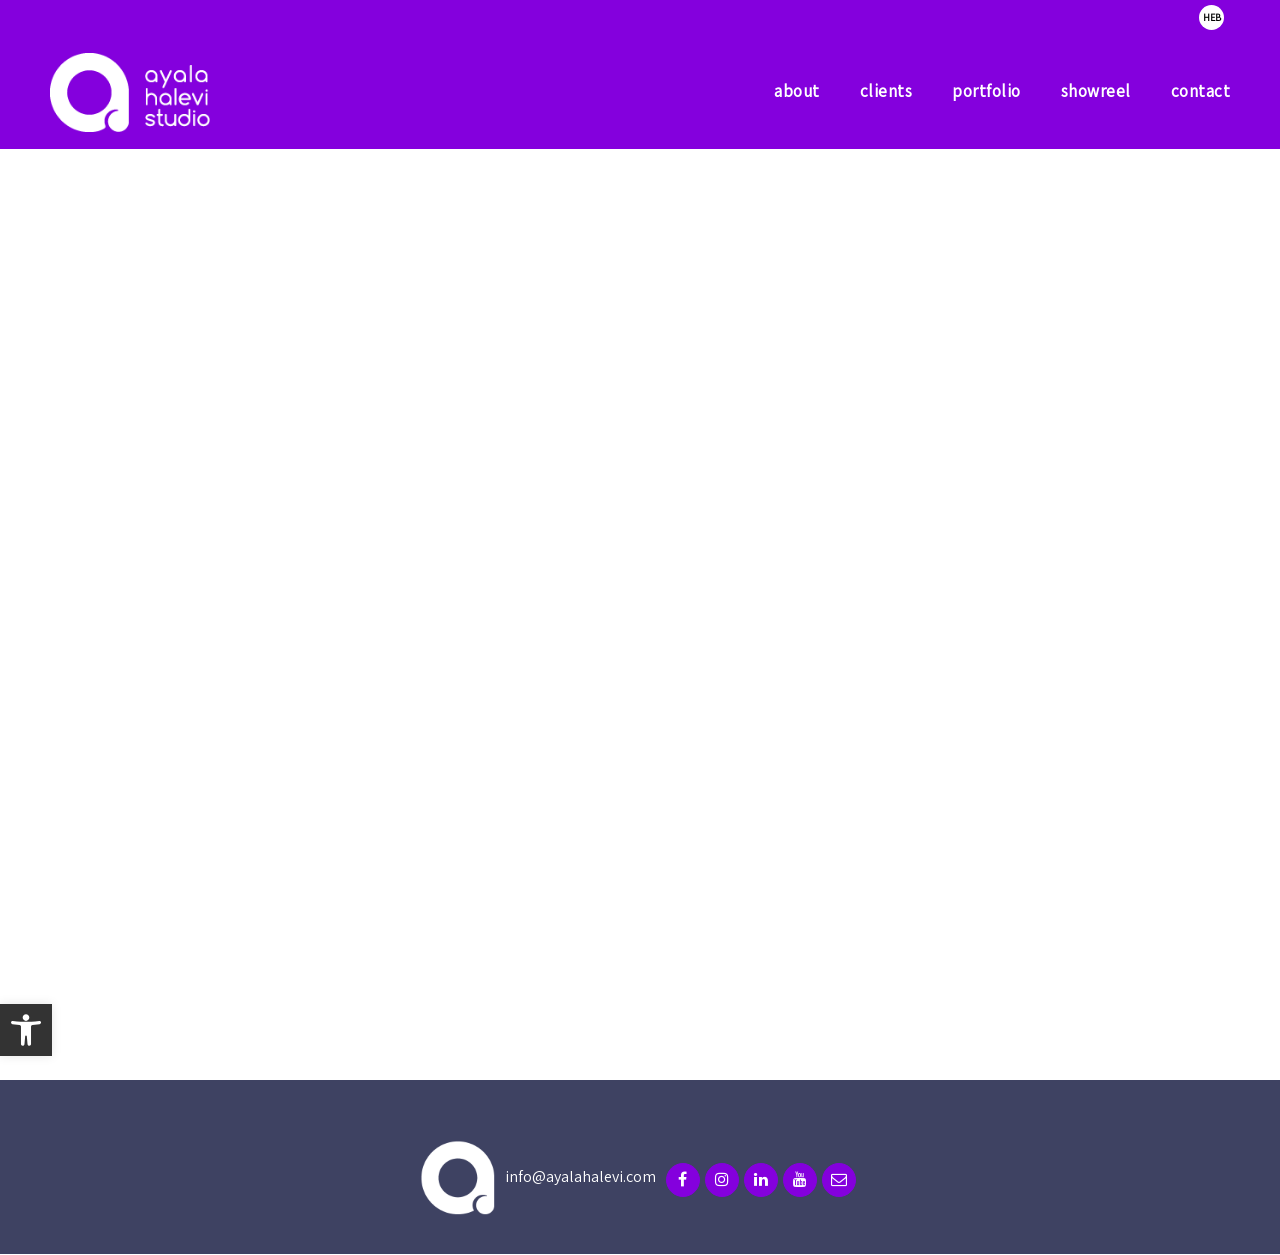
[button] (26, 1030)
